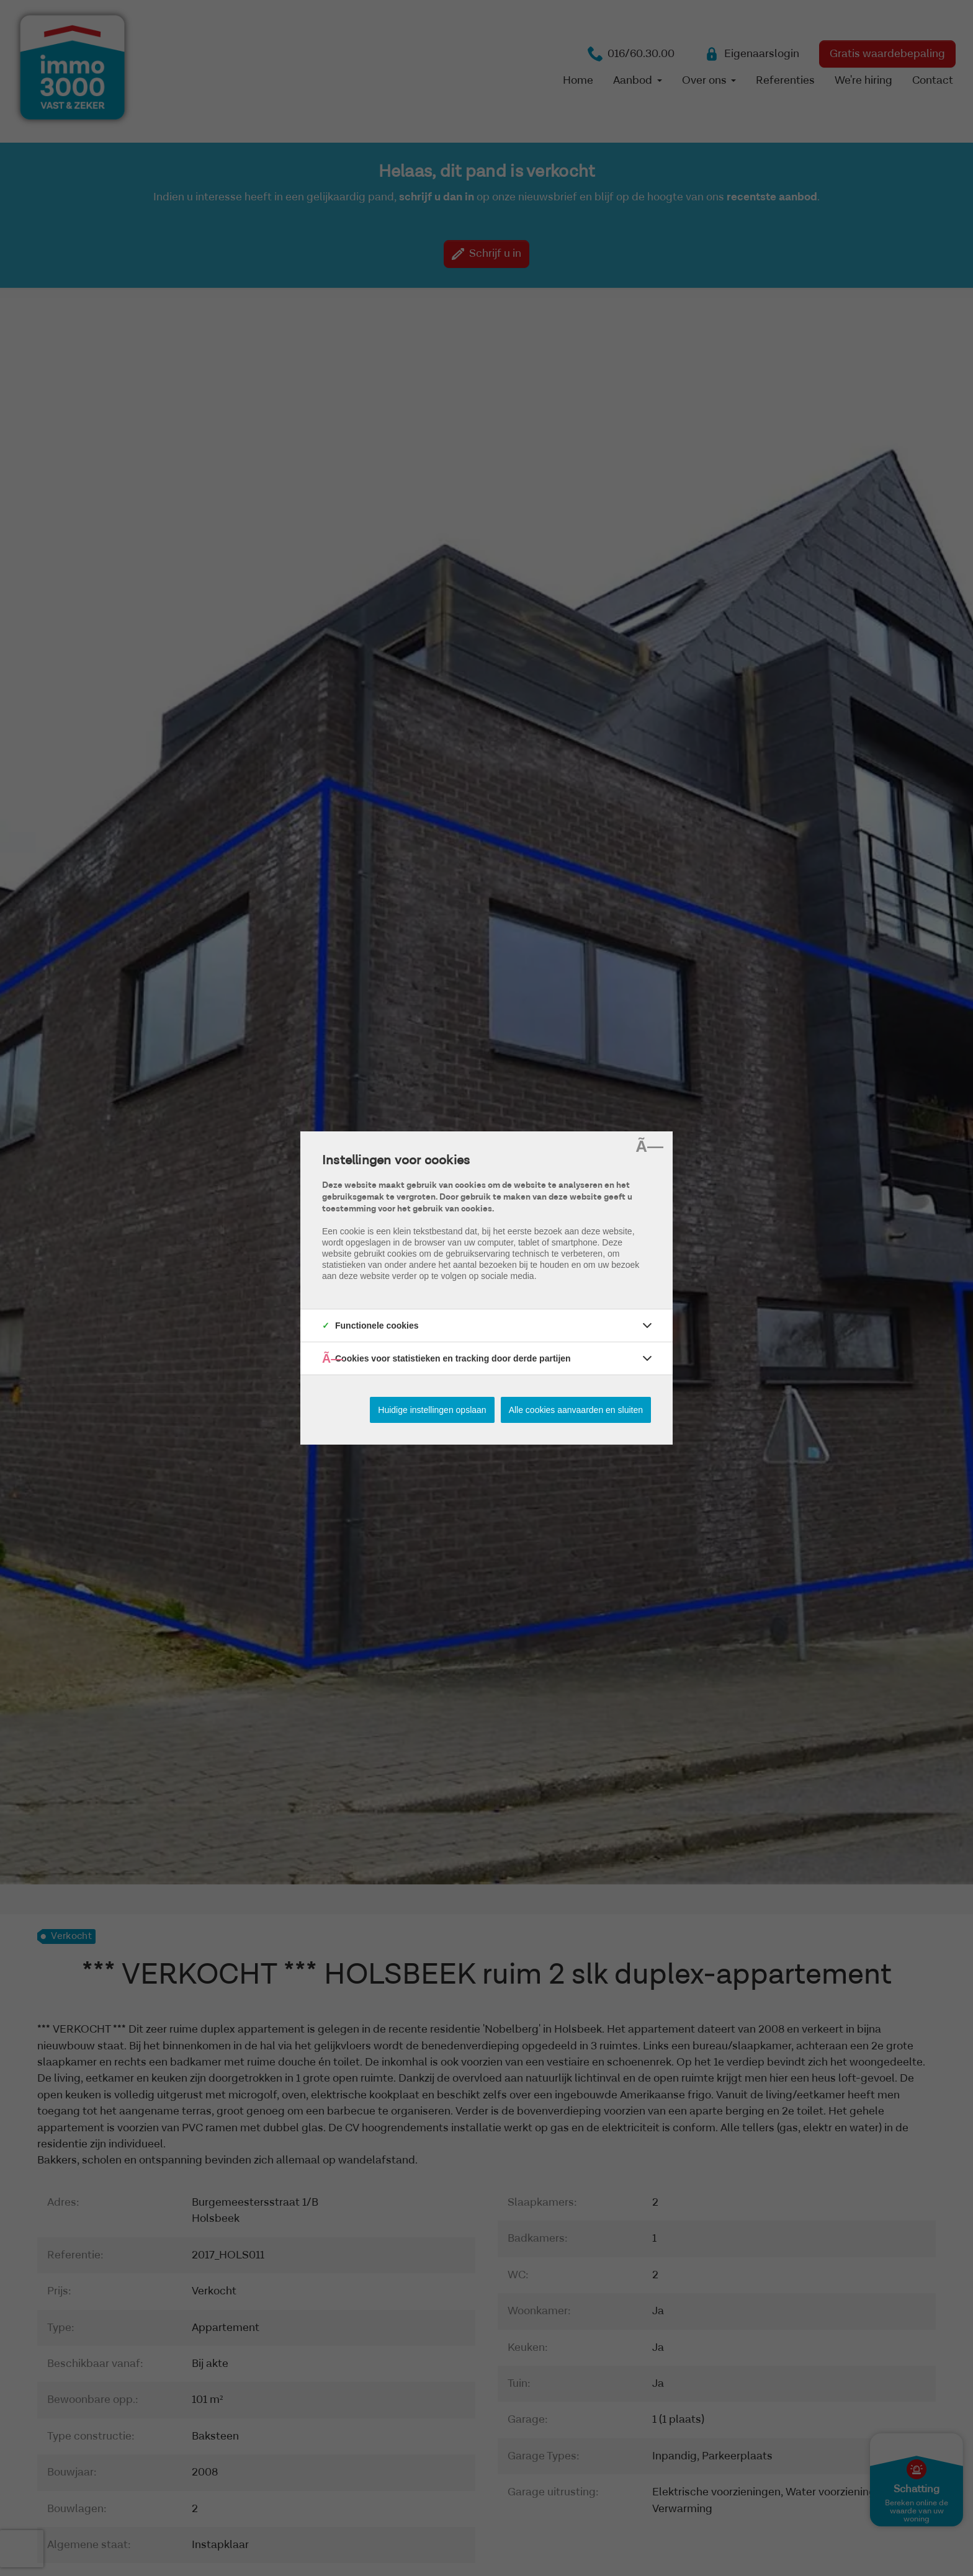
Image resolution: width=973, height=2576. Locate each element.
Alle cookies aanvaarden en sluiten (576, 1410)
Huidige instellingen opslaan (432, 1410)
